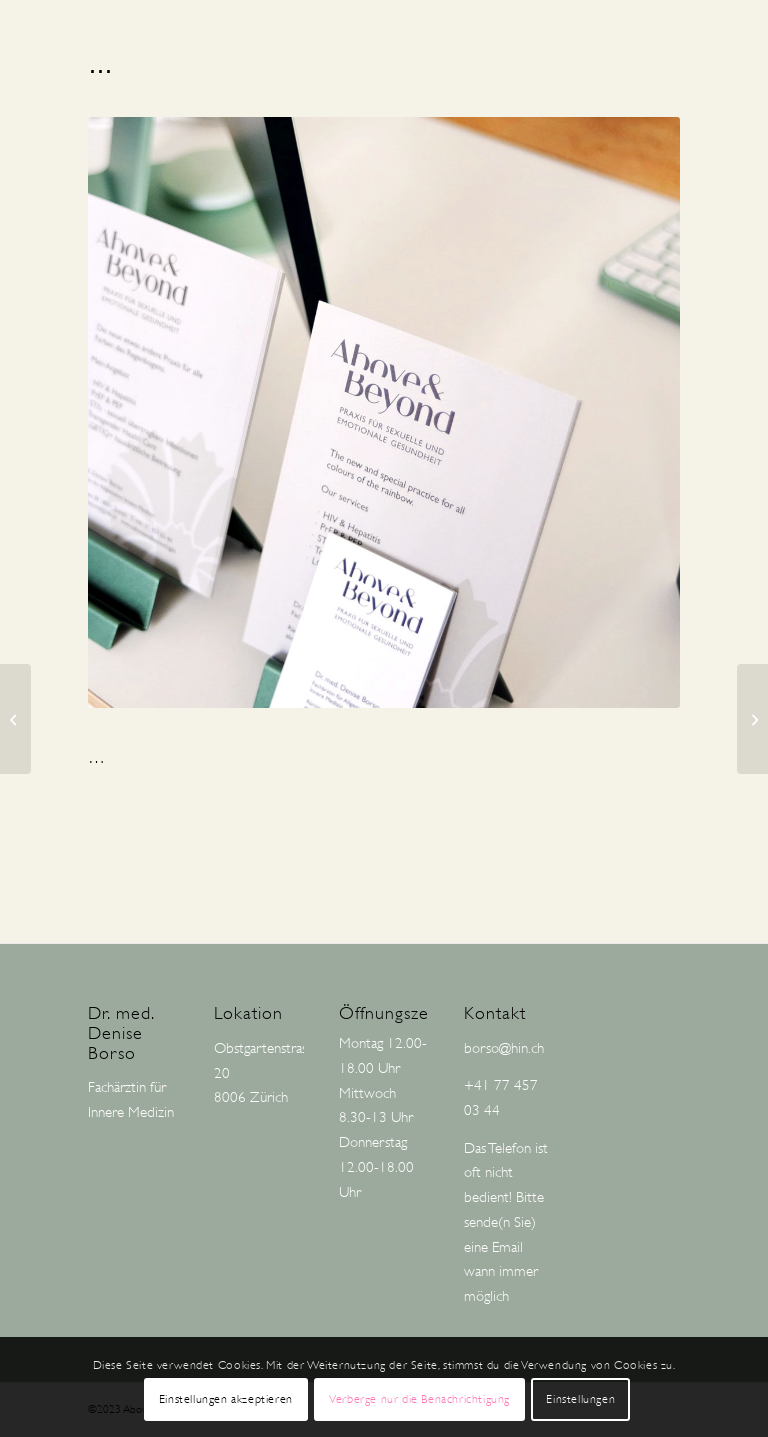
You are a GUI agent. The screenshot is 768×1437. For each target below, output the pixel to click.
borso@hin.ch (504, 1048)
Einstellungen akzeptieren (226, 1399)
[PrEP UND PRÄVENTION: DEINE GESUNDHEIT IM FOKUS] (752, 719)
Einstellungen (580, 1399)
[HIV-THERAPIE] (15, 719)
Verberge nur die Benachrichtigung (419, 1399)
